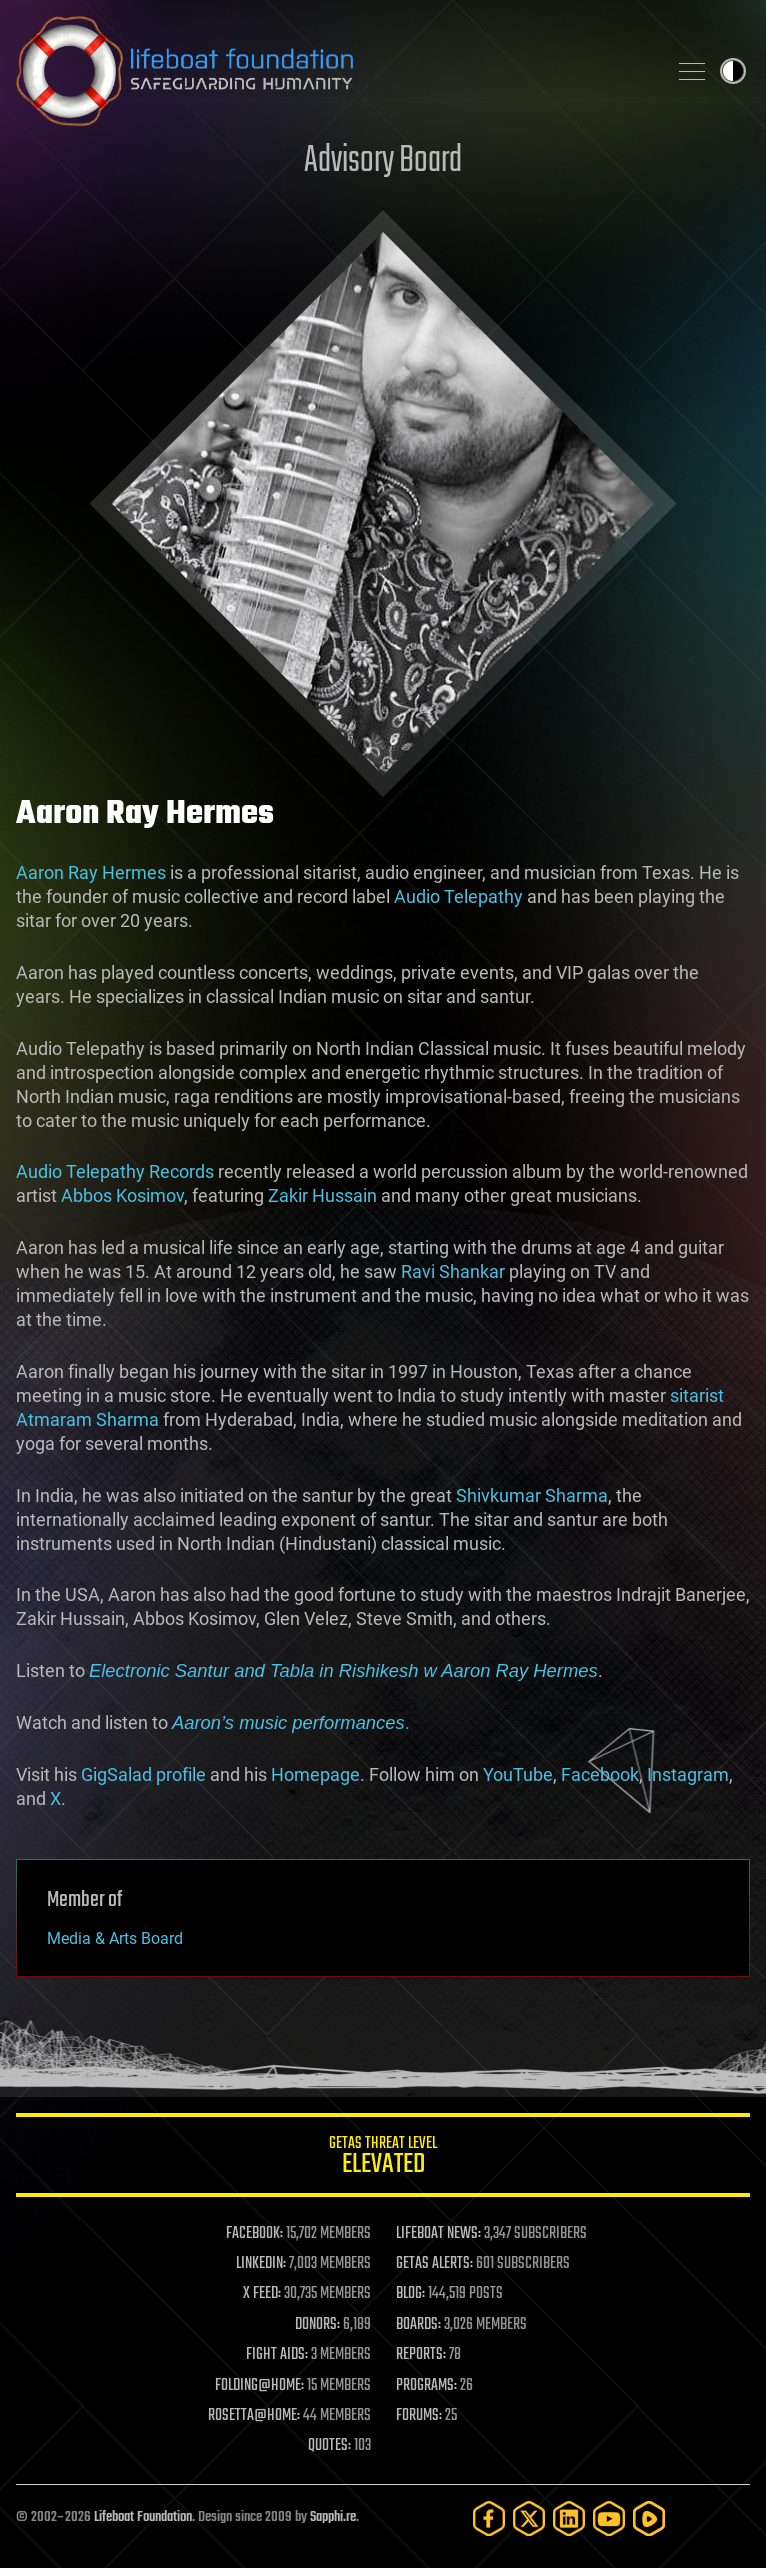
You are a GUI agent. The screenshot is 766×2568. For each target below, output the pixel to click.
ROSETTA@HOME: (254, 2416)
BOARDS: (418, 2325)
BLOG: (410, 2294)
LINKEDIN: (261, 2264)
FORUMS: (419, 2416)
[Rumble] (649, 2518)
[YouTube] (609, 2518)
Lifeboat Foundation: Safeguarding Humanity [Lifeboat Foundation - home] (333, 71)
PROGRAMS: (426, 2386)
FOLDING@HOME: (259, 2386)
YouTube (518, 1774)
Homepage (315, 1774)
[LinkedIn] (569, 2518)
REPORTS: (421, 2355)
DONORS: (317, 2325)
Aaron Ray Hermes (91, 872)
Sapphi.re (333, 2517)
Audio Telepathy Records (115, 1171)
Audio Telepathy (458, 896)
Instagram (688, 1774)
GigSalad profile (143, 1774)
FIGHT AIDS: (277, 2355)
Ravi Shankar (453, 1271)
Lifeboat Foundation (143, 2517)
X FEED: (262, 2294)
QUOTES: (329, 2446)
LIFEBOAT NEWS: (438, 2234)
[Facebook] (489, 2518)
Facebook (600, 1774)
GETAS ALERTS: (434, 2264)
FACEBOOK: (254, 2234)
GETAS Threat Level (383, 2158)
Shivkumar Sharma (532, 1495)
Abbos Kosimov (122, 1195)
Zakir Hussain (322, 1195)
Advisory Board (383, 161)
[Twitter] (529, 2518)
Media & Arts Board (115, 1938)
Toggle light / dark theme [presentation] (733, 71)
